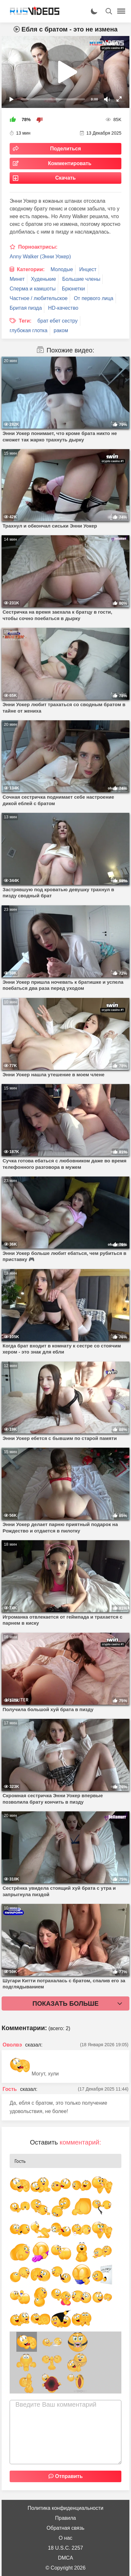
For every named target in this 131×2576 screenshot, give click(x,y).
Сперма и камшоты (33, 288)
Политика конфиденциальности (65, 2508)
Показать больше (65, 2003)
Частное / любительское (38, 298)
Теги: (25, 321)
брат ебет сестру (58, 321)
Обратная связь (65, 2528)
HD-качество (63, 308)
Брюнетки (73, 288)
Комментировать (70, 163)
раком (61, 330)
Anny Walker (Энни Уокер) (40, 256)
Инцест (88, 269)
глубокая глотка (29, 330)
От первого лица (93, 298)
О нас (66, 2538)
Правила (65, 2518)
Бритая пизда (26, 308)
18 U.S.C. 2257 (65, 2548)
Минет (17, 279)
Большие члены (81, 279)
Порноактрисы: (37, 247)
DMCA (65, 2558)
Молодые (62, 269)
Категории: (31, 269)
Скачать (65, 178)
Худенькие (43, 279)
